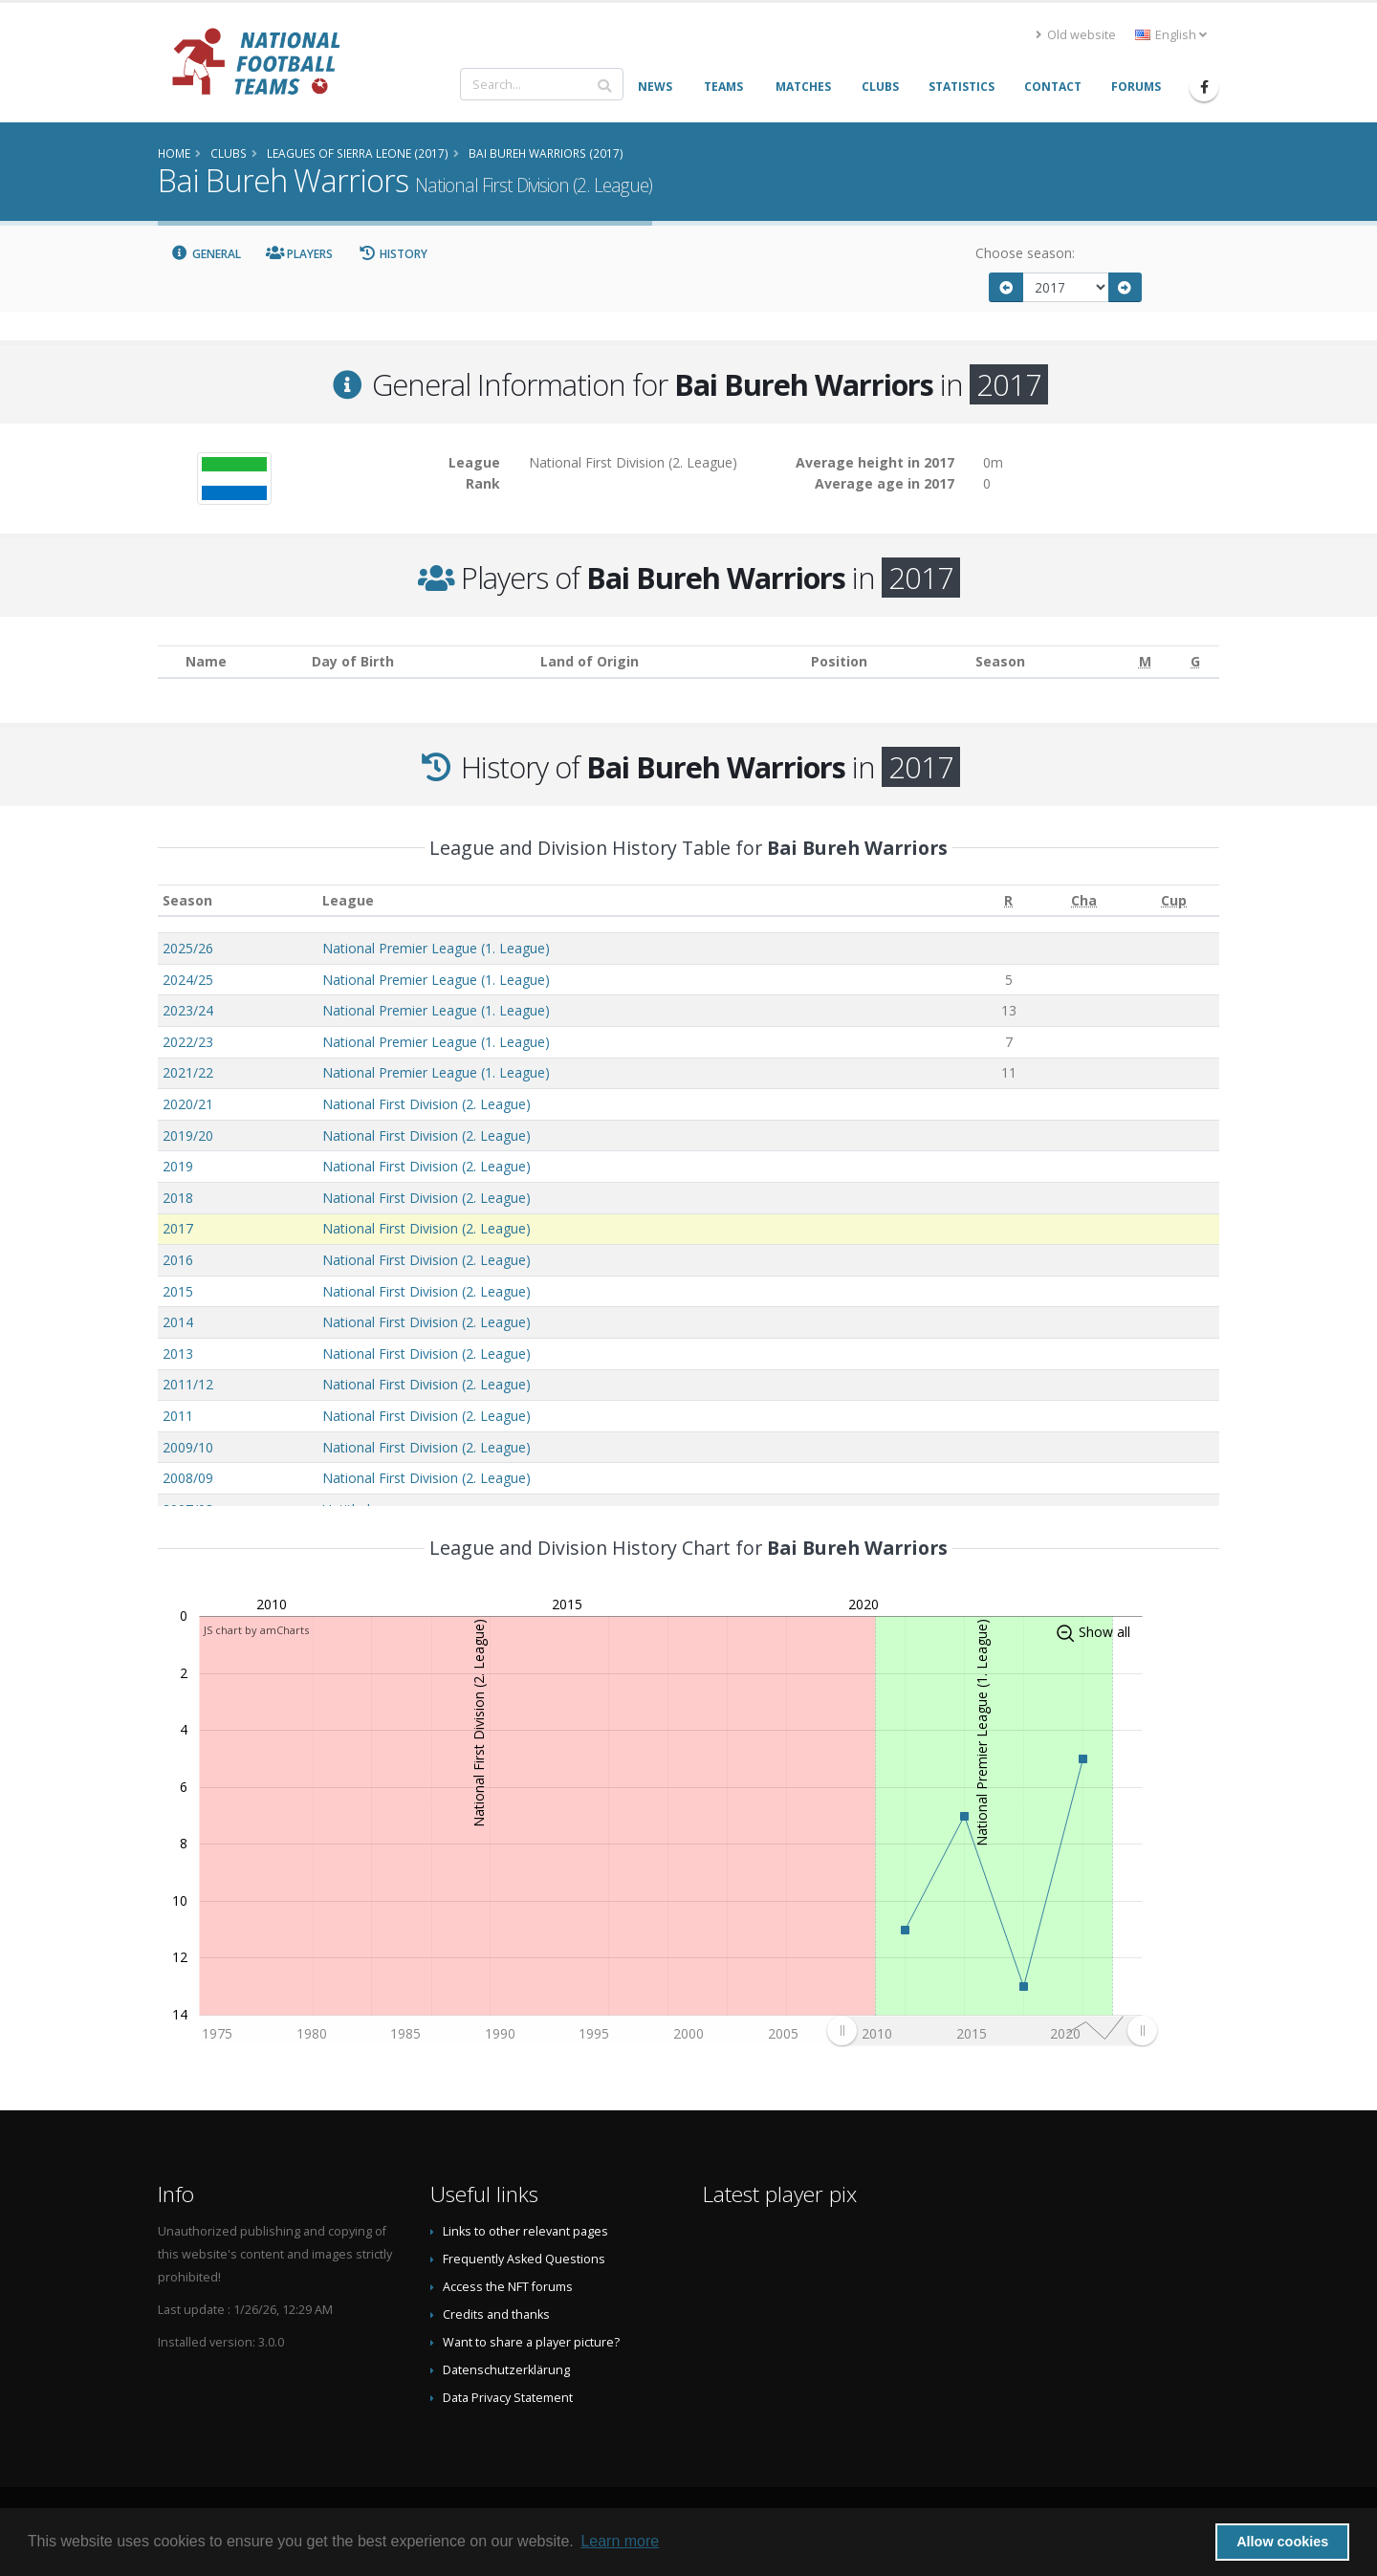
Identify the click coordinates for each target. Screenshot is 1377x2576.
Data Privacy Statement (508, 2398)
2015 (178, 1291)
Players (300, 254)
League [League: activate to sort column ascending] (348, 900)
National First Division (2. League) (426, 1104)
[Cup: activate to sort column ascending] (1174, 900)
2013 (178, 1353)
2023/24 (188, 1010)
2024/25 (188, 980)
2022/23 (188, 1042)
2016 (178, 1260)
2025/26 (188, 948)
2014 (178, 1322)
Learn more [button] (619, 2541)
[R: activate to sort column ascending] (1008, 900)
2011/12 (188, 1384)
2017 (178, 1228)
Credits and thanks (496, 2314)
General (205, 254)
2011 (178, 1416)
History (392, 254)
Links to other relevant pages (525, 2231)
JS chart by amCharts (256, 1630)
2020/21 (188, 1104)
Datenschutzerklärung (506, 2370)
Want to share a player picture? (531, 2342)
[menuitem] (992, 2030)
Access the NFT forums (508, 2287)
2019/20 (188, 1135)
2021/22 (188, 1072)
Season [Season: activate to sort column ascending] (187, 900)
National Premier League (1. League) (436, 948)
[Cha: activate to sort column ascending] (1083, 900)
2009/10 (188, 1447)
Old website (1076, 35)
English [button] (1171, 35)
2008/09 (188, 1478)
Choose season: (1025, 253)
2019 (178, 1166)
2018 (178, 1198)
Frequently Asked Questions (524, 2259)
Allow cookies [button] (1282, 2541)
